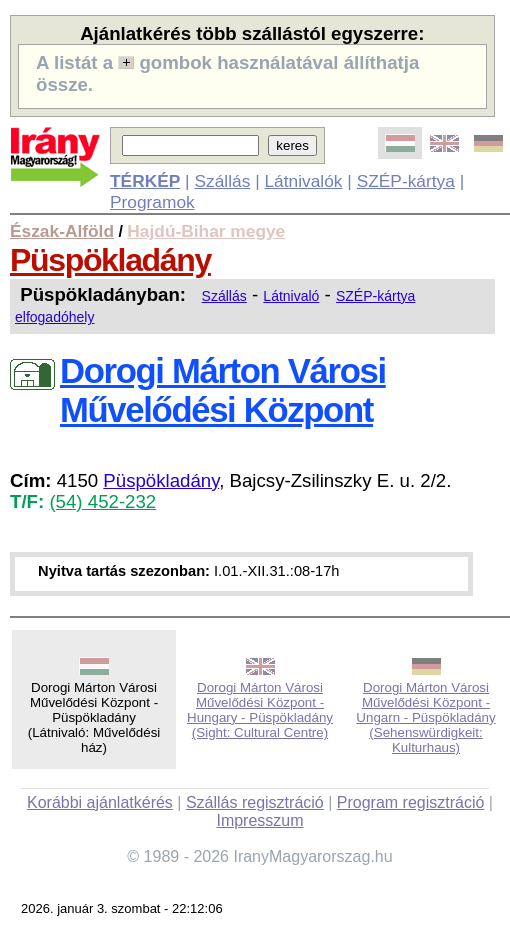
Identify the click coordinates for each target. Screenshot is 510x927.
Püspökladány (110, 260)
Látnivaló (291, 296)
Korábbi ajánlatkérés (100, 802)
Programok (152, 202)
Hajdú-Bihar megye (206, 231)
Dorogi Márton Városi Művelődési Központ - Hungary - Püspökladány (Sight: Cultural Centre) (260, 710)
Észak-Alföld (62, 231)
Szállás (222, 181)
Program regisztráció (411, 802)
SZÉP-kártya (406, 181)
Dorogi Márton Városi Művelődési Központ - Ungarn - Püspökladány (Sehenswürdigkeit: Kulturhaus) (425, 717)
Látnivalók (303, 181)
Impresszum (259, 820)
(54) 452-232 (102, 501)
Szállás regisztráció (255, 802)
